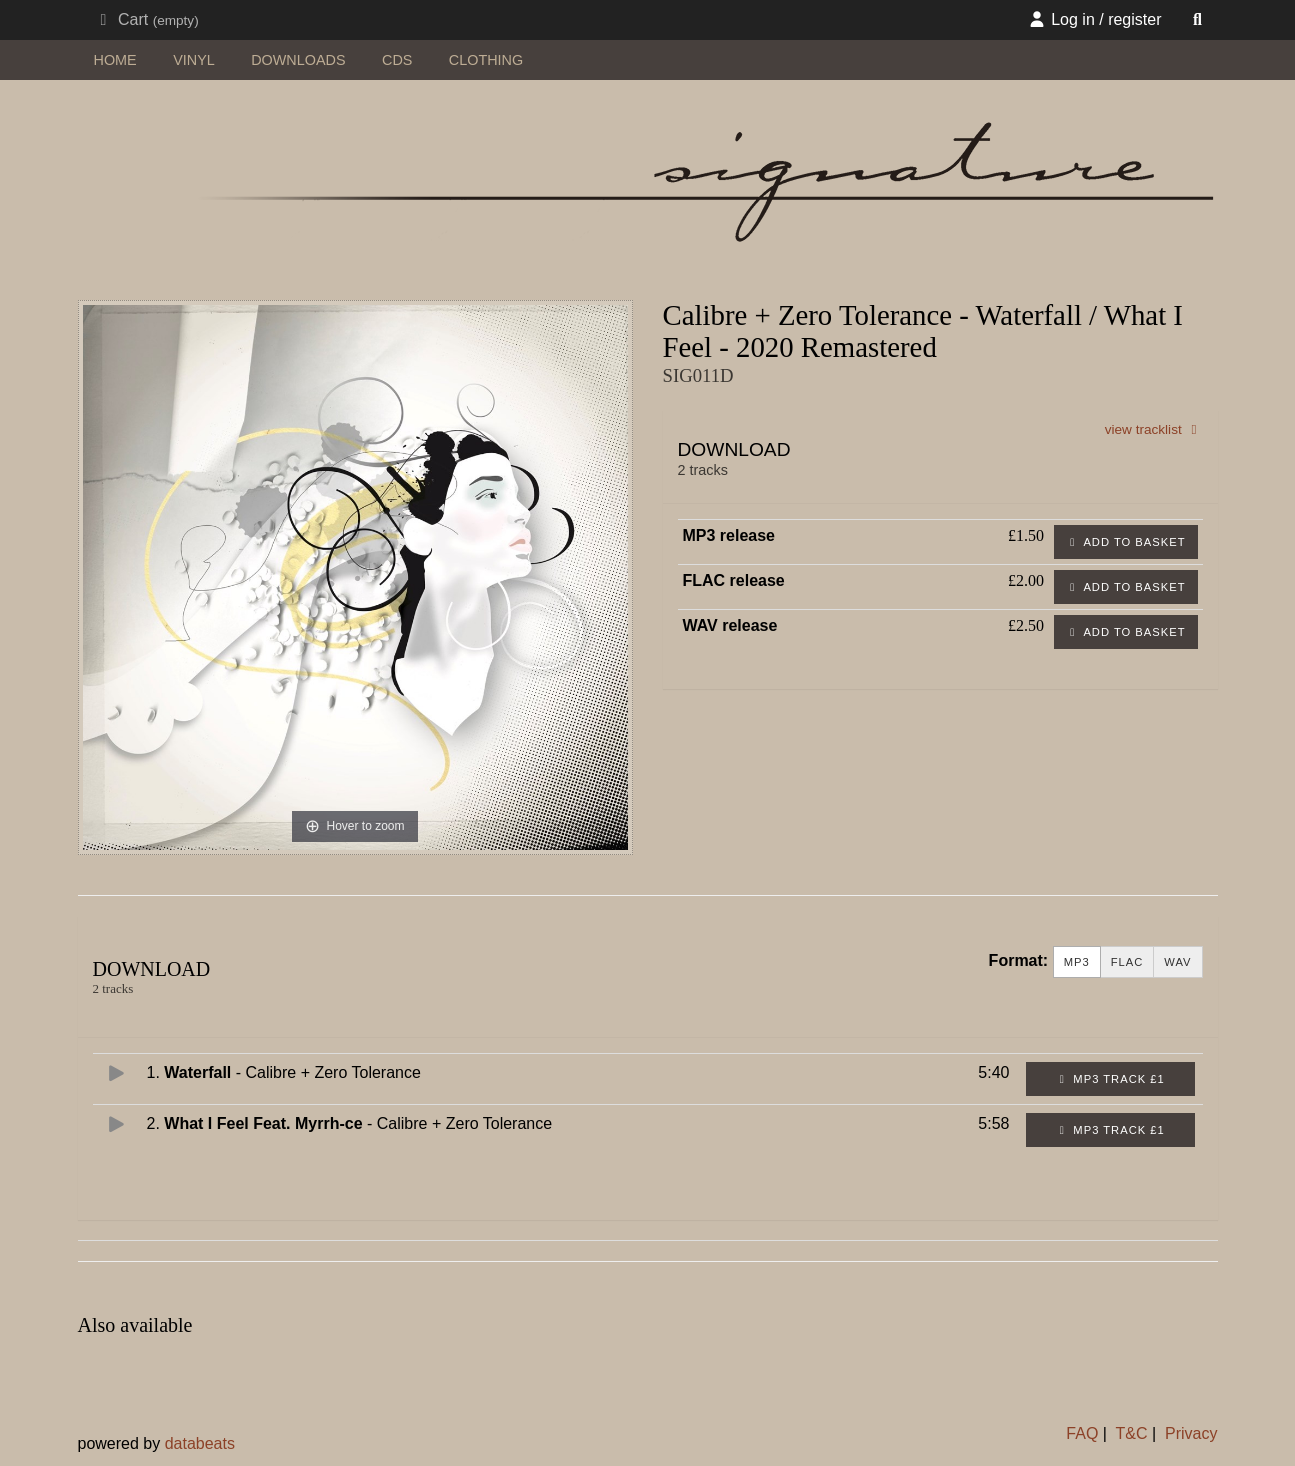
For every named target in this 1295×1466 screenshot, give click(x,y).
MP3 (1077, 962)
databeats (200, 1443)
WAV (1177, 962)
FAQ (1082, 1433)
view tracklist (1154, 429)
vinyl (194, 60)
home (115, 60)
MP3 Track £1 (1110, 1079)
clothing (486, 60)
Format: (1019, 960)
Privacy (1191, 1433)
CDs (397, 60)
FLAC (1127, 962)
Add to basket (1126, 542)
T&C (1132, 1433)
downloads (298, 60)
